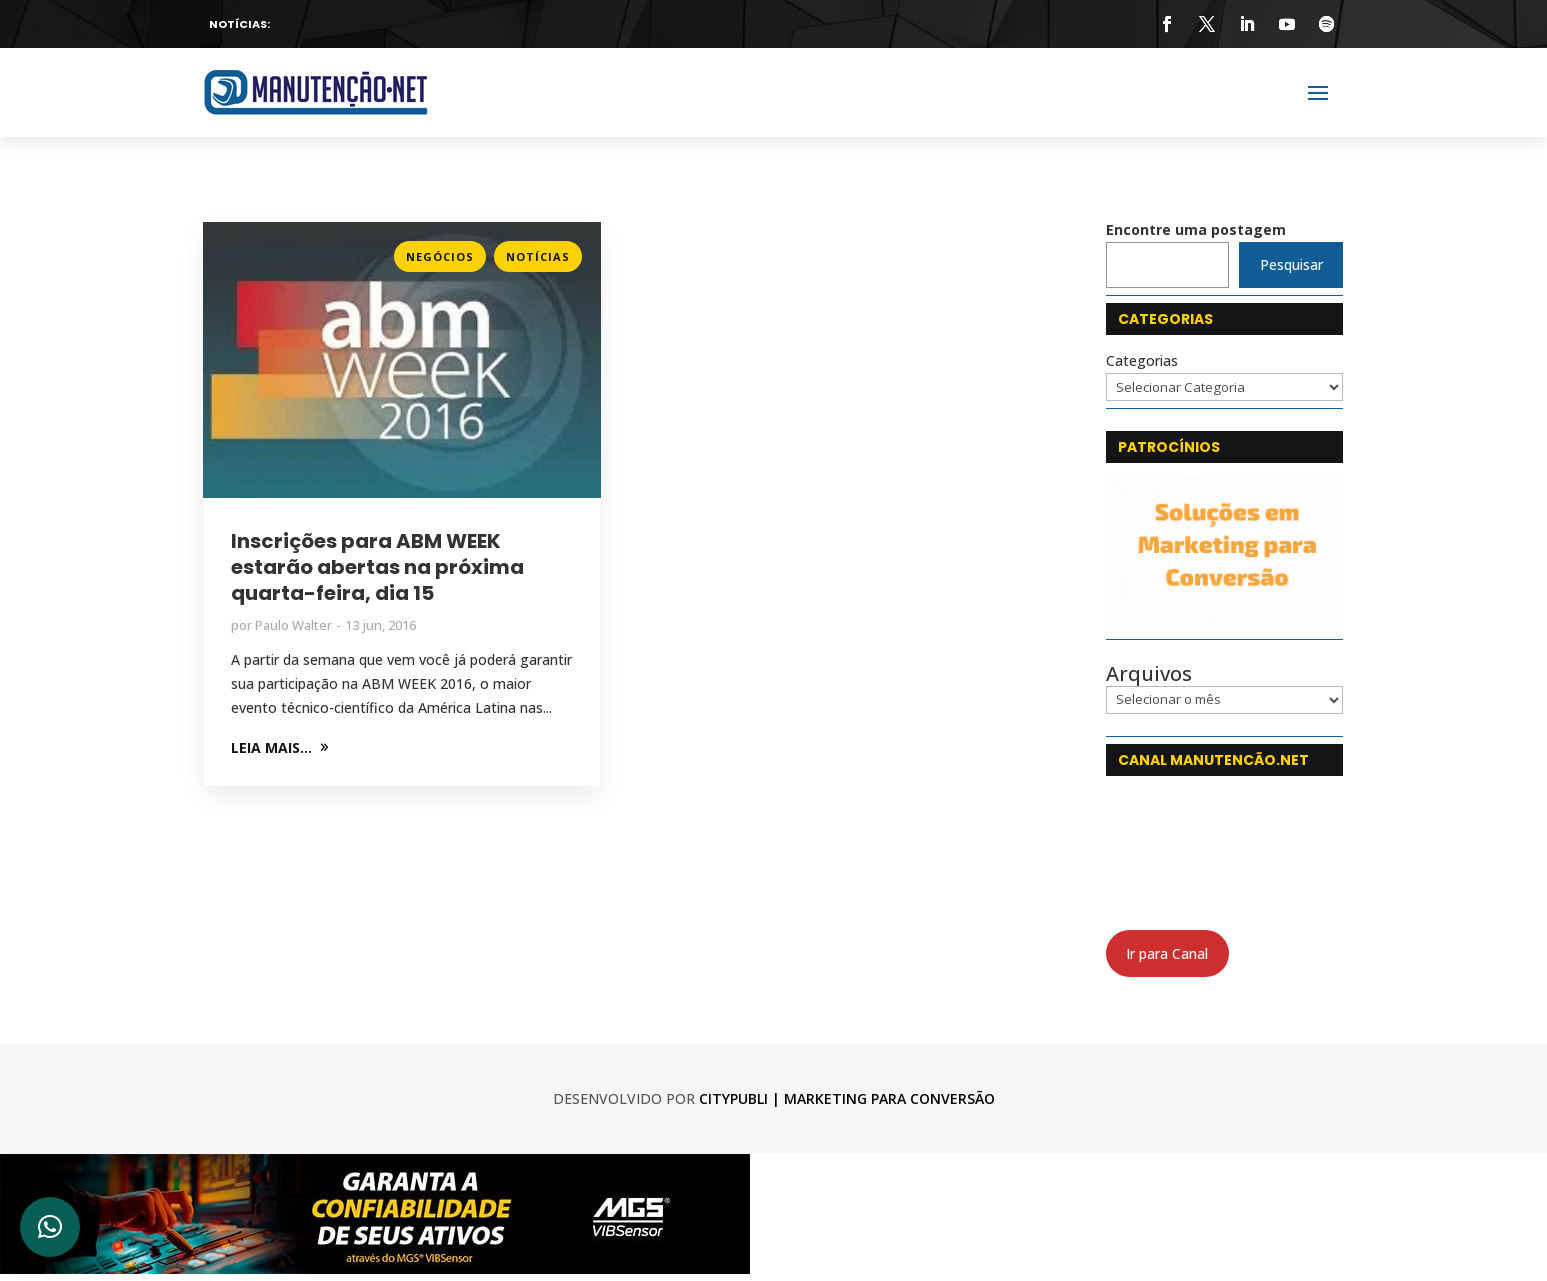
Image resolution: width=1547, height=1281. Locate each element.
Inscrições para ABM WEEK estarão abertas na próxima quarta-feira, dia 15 (377, 567)
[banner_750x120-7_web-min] (375, 1268)
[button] (50, 1227)
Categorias (1142, 360)
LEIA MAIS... (271, 747)
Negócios (440, 256)
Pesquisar (1291, 264)
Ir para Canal (1167, 953)
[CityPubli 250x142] (1225, 619)
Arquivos (1149, 674)
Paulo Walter (293, 625)
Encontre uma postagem (1196, 229)
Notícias (538, 256)
